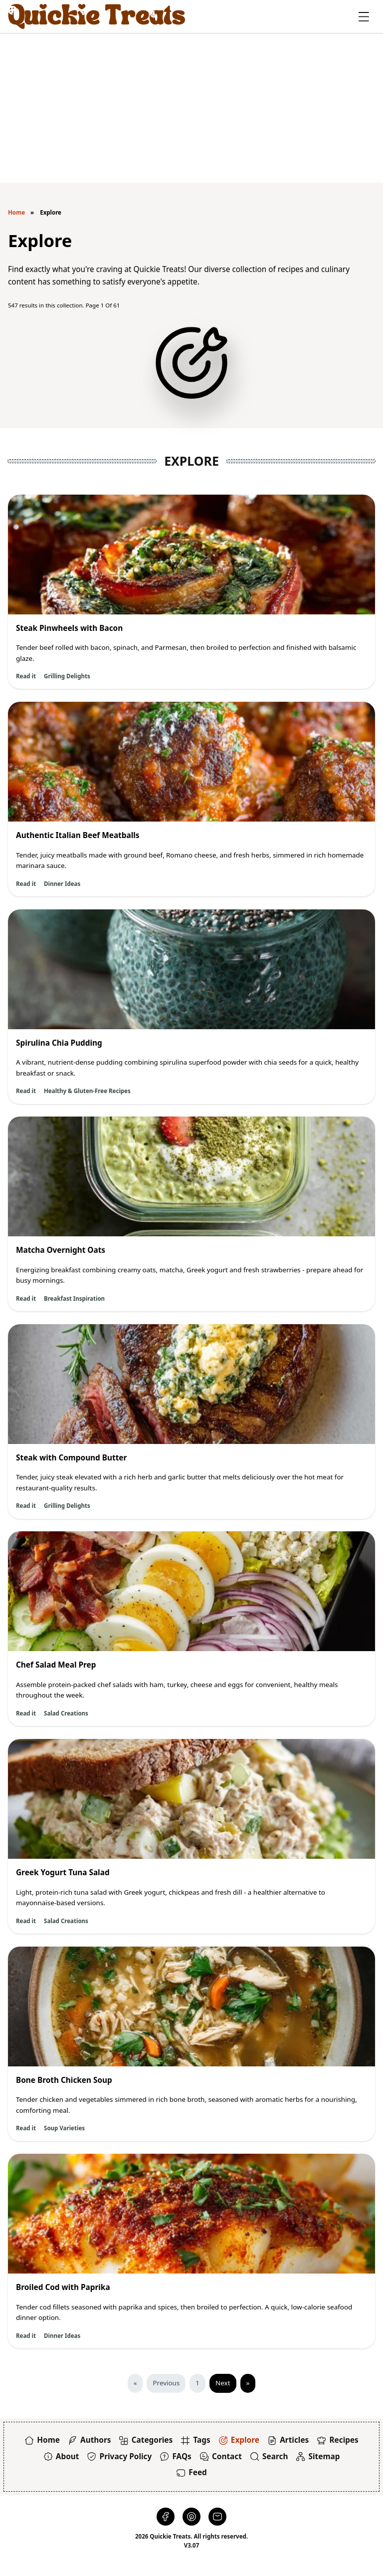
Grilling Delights (67, 676)
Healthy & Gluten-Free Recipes (87, 1091)
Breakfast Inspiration (74, 1298)
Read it (26, 676)
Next (222, 2382)
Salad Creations (66, 1713)
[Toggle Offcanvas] (364, 16)
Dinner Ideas (62, 883)
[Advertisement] (191, 108)
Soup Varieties (64, 2128)
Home (16, 212)
